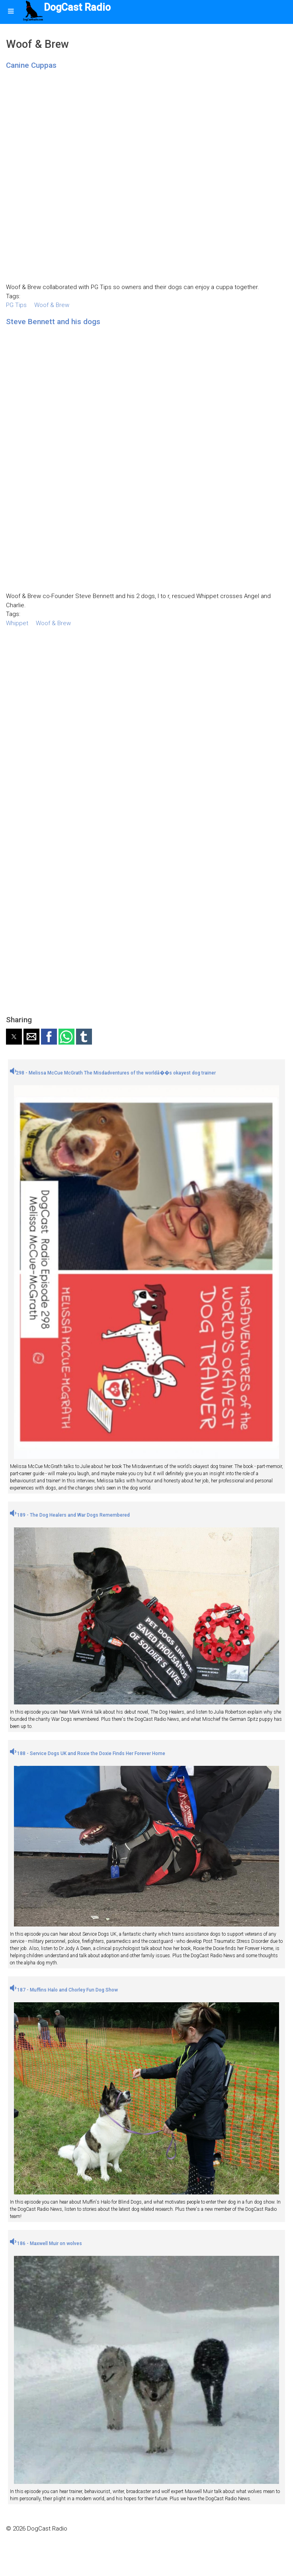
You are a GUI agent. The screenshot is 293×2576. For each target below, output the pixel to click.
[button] (14, 1037)
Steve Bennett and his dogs (53, 321)
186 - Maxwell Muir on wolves (46, 2243)
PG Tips (16, 305)
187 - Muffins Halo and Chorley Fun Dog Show (64, 1990)
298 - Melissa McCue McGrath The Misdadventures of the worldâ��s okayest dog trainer (113, 1073)
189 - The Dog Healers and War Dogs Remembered (70, 1515)
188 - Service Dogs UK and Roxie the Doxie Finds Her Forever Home (87, 1753)
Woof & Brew (51, 305)
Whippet (17, 623)
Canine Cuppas (31, 65)
